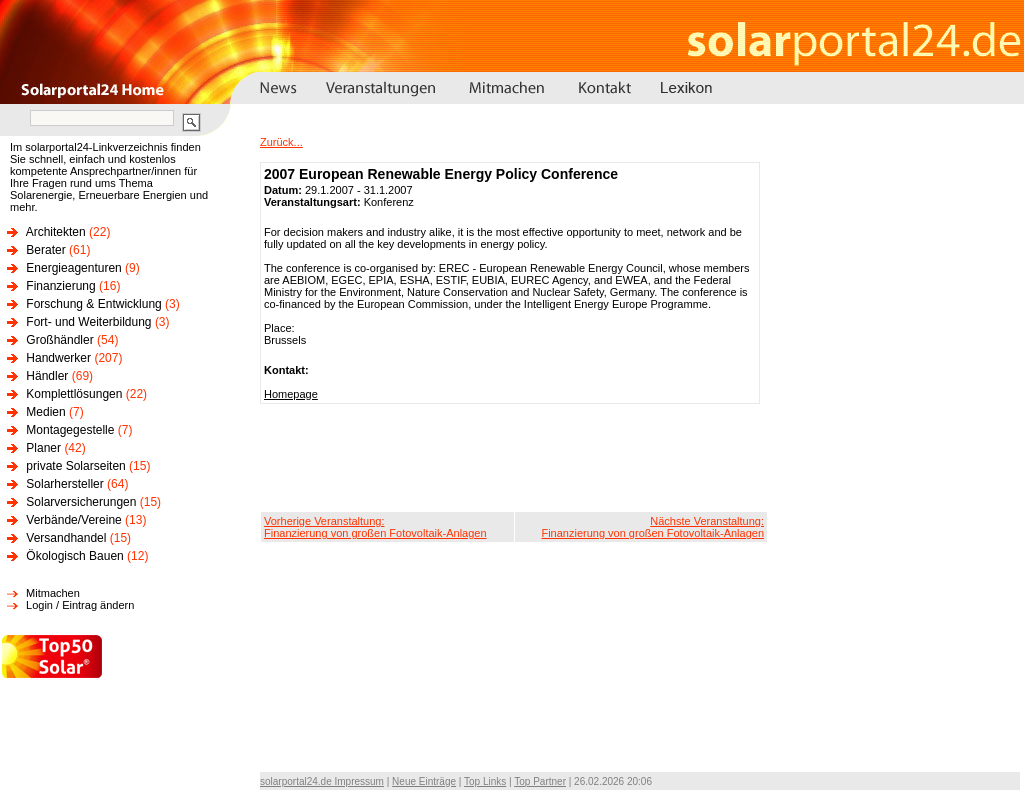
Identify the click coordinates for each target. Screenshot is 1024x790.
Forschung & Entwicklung (93, 304)
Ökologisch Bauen (74, 556)
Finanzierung (60, 286)
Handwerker (58, 358)
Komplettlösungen (74, 394)
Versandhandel (66, 538)
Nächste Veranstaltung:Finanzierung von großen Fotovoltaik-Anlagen (652, 527)
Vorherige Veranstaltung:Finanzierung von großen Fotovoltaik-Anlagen (375, 527)
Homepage (291, 394)
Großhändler (59, 340)
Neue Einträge (424, 781)
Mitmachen (53, 593)
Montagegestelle (70, 430)
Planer (43, 448)
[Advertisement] (514, 458)
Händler (47, 376)
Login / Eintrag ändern (80, 605)
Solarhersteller (64, 484)
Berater (45, 250)
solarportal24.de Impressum (322, 781)
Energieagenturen (73, 268)
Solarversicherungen (81, 502)
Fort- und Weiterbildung (88, 322)
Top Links (485, 781)
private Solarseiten (75, 466)
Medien (45, 412)
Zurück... (281, 142)
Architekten (56, 232)
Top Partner (540, 781)
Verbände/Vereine (73, 520)
